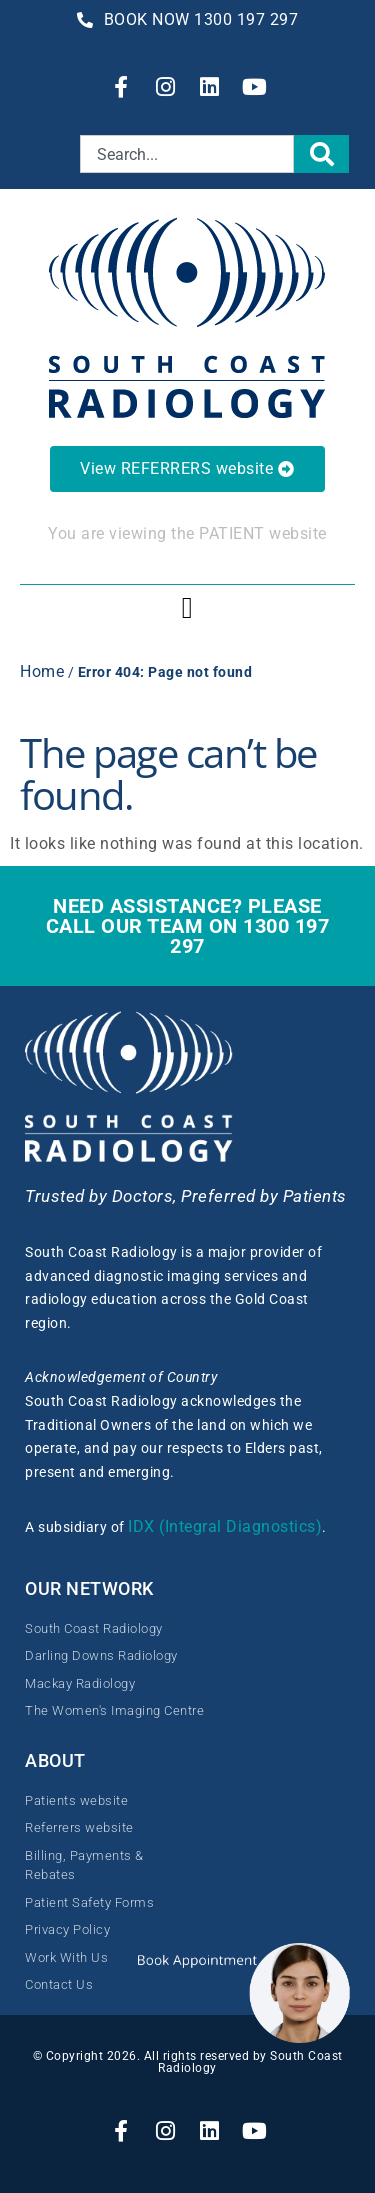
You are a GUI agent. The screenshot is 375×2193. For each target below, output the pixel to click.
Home (42, 671)
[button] (187, 607)
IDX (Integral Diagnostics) (225, 1526)
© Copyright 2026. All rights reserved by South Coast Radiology (188, 2062)
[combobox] (187, 154)
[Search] (322, 154)
